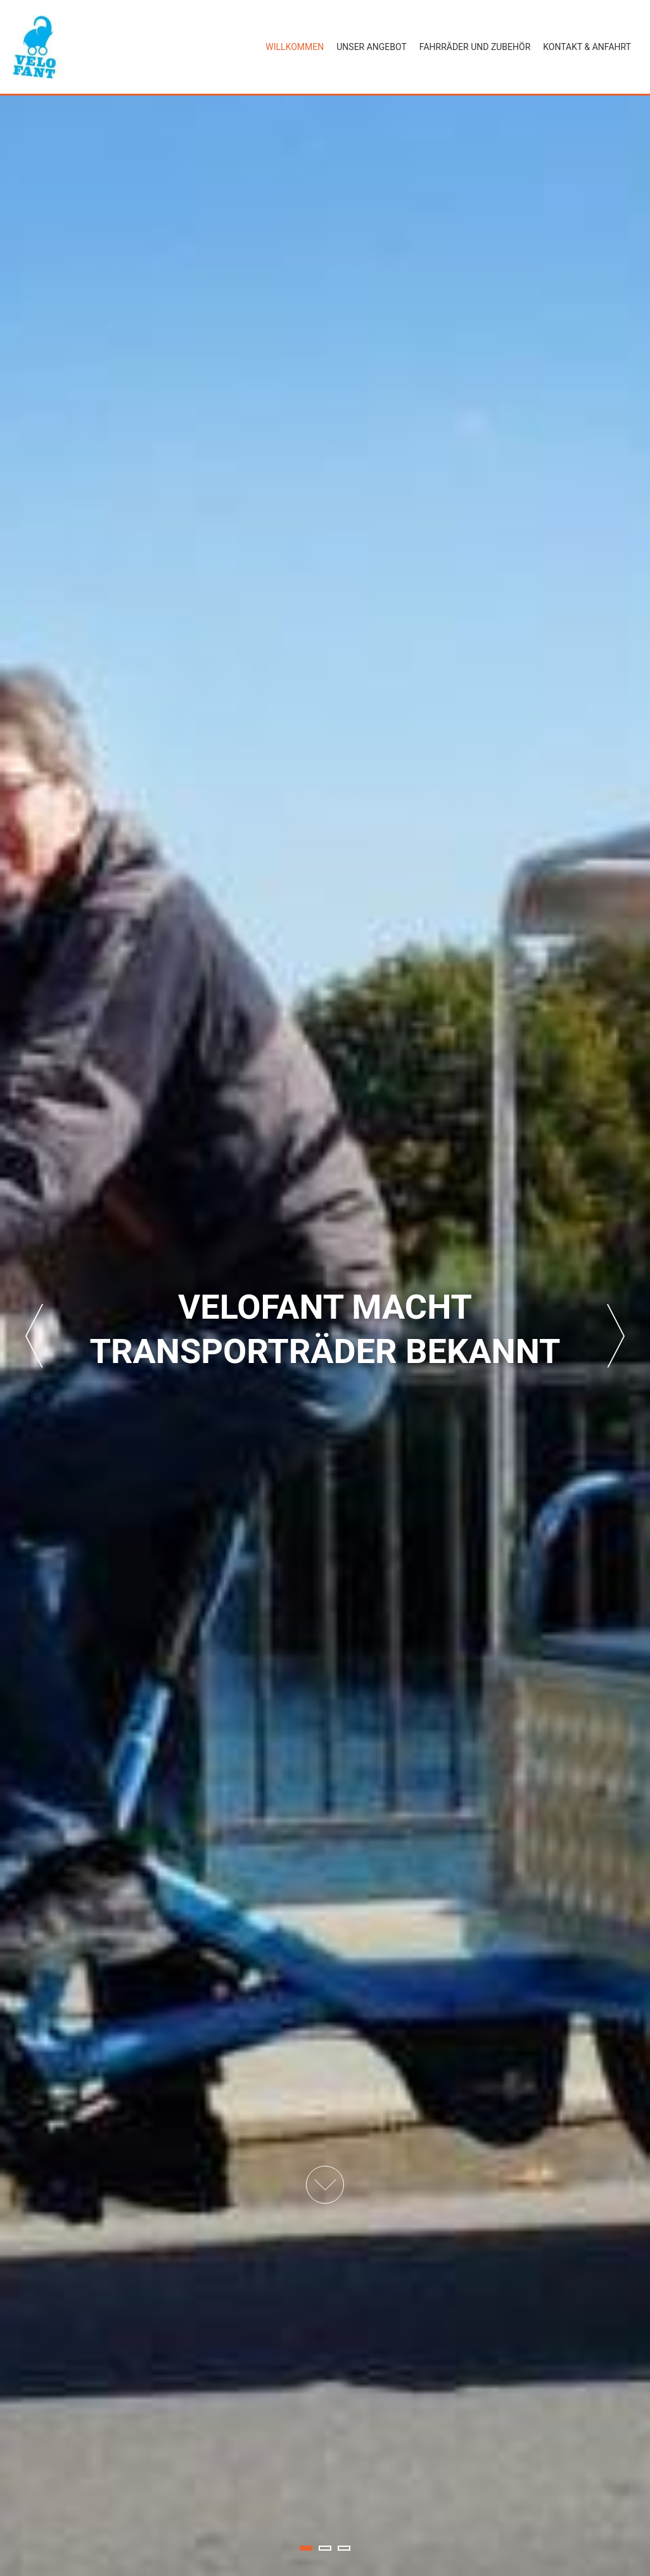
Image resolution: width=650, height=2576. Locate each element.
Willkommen (294, 47)
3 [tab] (344, 2548)
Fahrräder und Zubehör (474, 47)
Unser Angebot (371, 47)
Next (616, 1335)
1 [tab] (306, 2548)
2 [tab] (325, 2548)
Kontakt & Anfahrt (587, 47)
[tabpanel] (325, 1336)
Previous (34, 1335)
